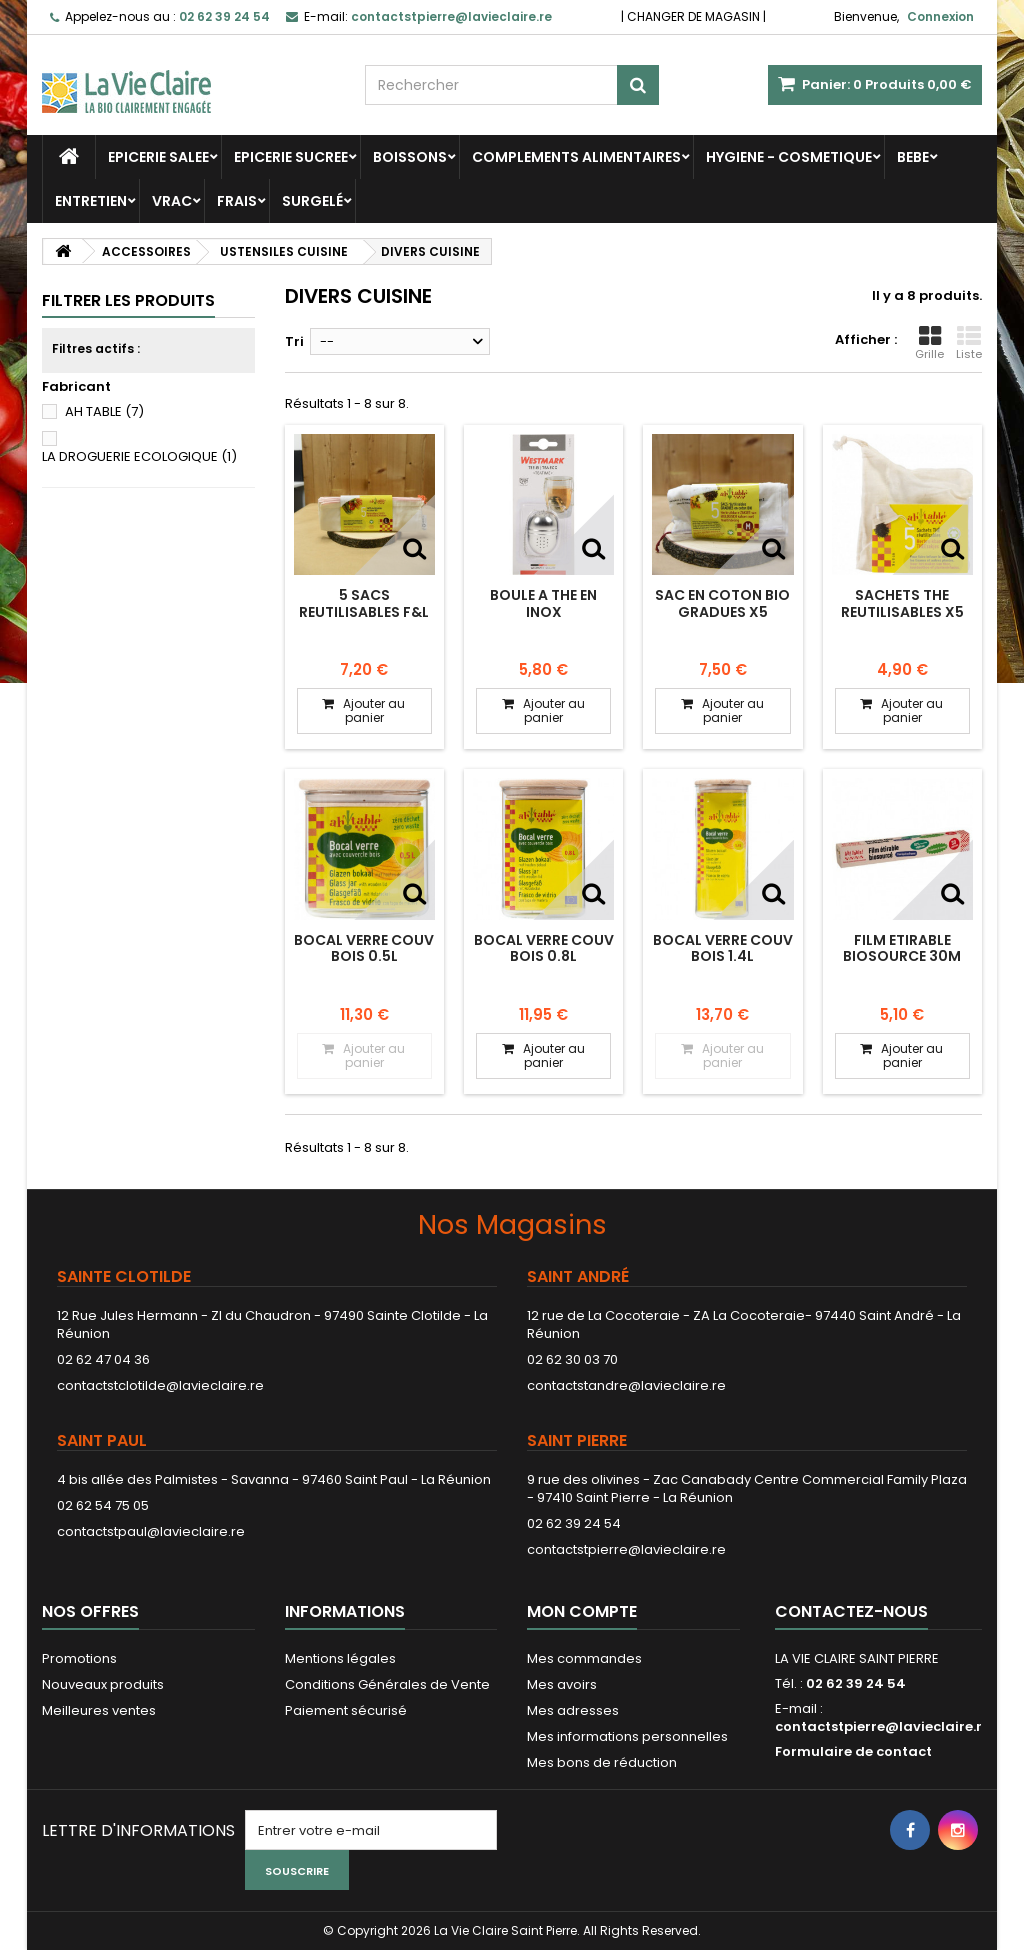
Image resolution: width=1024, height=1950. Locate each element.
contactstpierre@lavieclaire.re (626, 1549)
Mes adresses (573, 1710)
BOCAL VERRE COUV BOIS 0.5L (364, 948)
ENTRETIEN (91, 201)
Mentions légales (340, 1658)
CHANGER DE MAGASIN (693, 16)
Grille (929, 343)
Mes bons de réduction (602, 1762)
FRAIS (237, 201)
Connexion (940, 16)
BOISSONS (410, 157)
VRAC (172, 201)
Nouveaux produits (103, 1684)
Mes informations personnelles (627, 1736)
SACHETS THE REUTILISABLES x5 (902, 603)
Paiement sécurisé (346, 1710)
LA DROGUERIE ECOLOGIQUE (139, 456)
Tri (294, 341)
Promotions (79, 1658)
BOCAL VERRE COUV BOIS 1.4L (723, 948)
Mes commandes (584, 1658)
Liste (969, 343)
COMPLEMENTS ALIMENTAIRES (576, 157)
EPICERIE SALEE (158, 157)
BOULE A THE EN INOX (543, 603)
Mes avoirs (562, 1684)
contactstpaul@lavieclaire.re (151, 1531)
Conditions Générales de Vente (387, 1684)
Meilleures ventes (99, 1710)
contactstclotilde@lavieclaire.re (160, 1385)
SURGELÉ (312, 201)
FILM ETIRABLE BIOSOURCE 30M (902, 948)
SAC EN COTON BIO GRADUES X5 (722, 603)
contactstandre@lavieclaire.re (626, 1385)
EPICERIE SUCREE (291, 157)
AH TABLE (104, 411)
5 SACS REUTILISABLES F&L (364, 603)
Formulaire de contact (853, 1751)
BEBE (913, 157)
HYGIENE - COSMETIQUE (789, 157)
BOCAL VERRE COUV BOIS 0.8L (544, 948)
